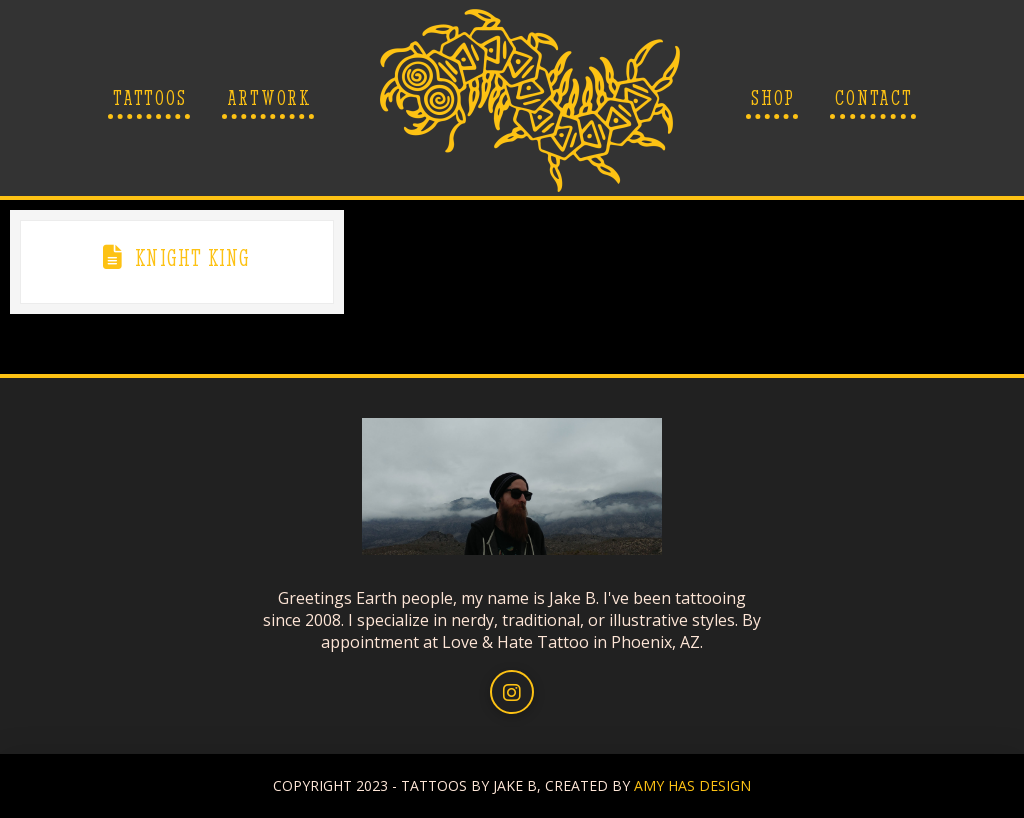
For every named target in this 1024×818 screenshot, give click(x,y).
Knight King (192, 258)
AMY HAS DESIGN (692, 785)
